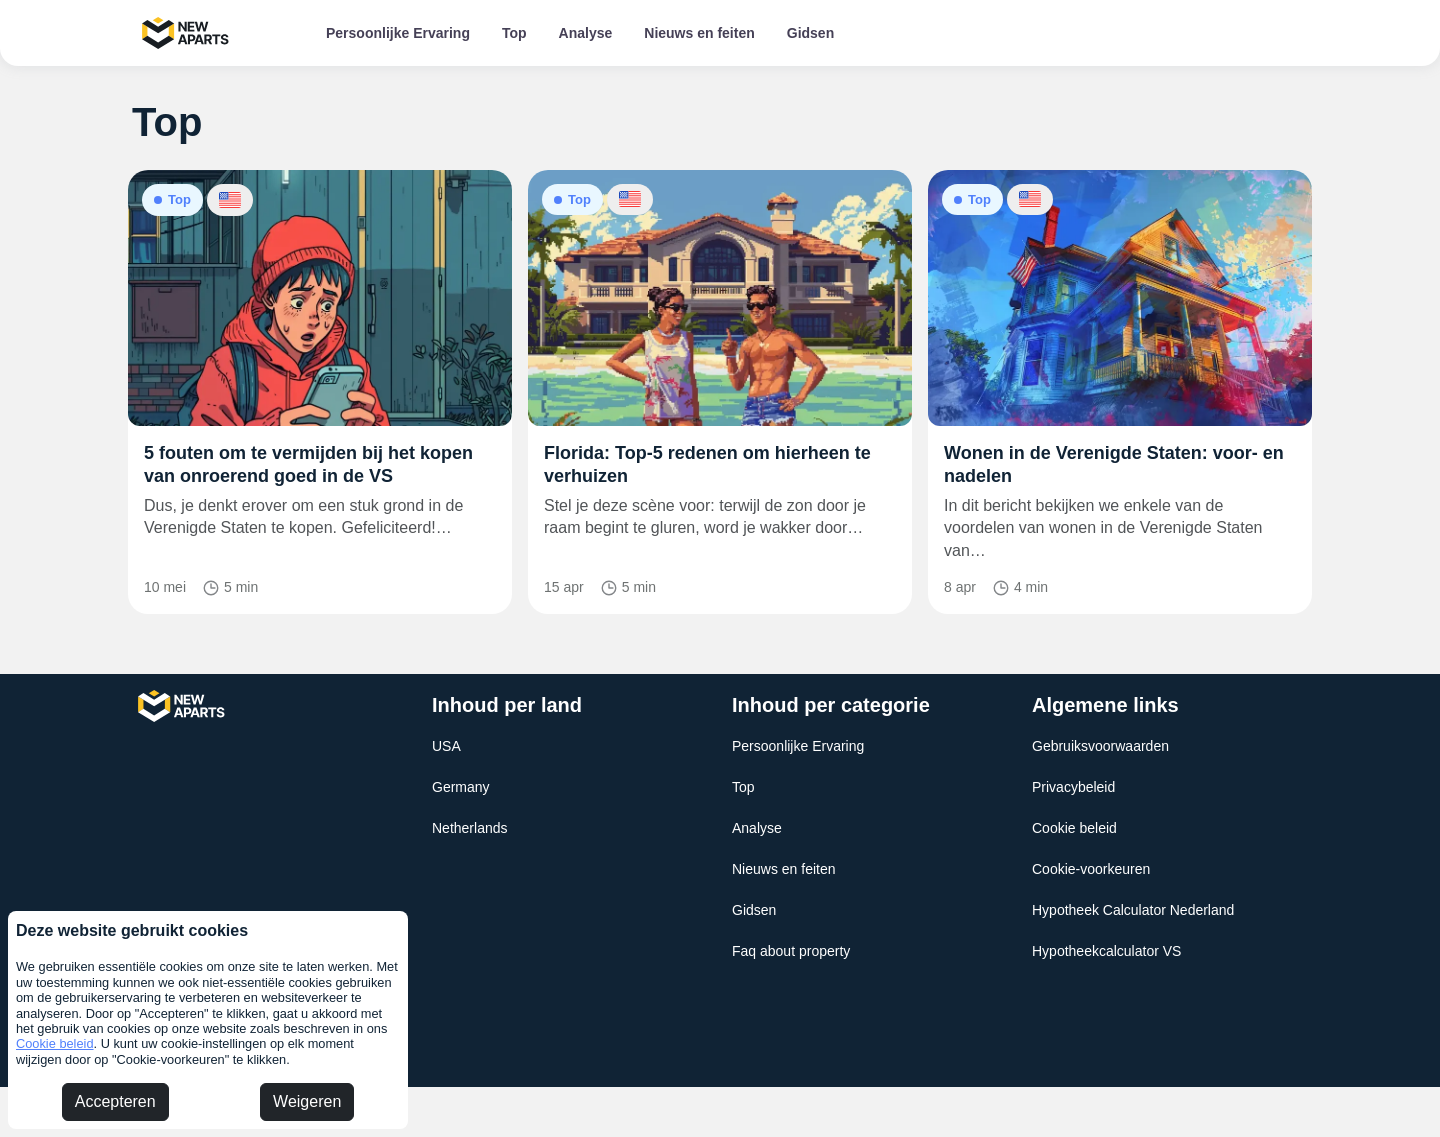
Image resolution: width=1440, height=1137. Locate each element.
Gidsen (810, 33)
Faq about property (791, 951)
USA (446, 746)
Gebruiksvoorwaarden (1100, 746)
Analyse (586, 33)
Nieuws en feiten (699, 33)
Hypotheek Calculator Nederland (1133, 910)
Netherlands (470, 828)
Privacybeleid (1073, 787)
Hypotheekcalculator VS (1106, 951)
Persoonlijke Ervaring (398, 33)
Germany (461, 787)
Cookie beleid (55, 1043)
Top (514, 33)
